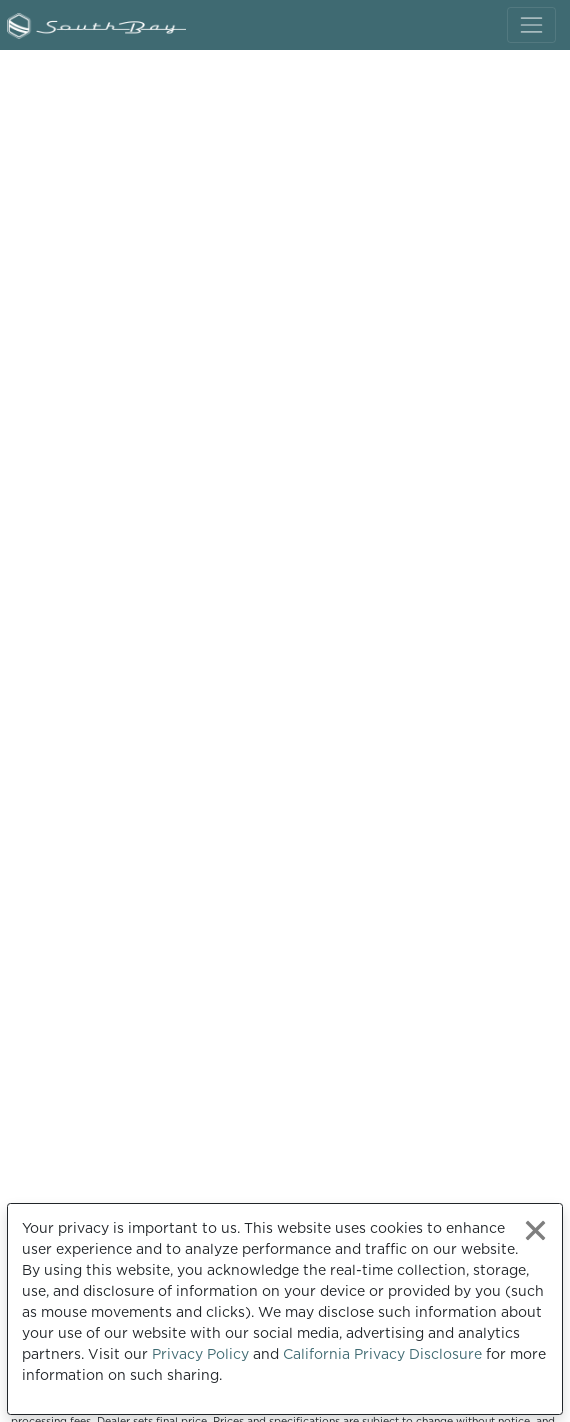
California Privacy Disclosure (382, 1354)
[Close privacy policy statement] (535, 1230)
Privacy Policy (200, 1354)
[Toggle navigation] (531, 24)
